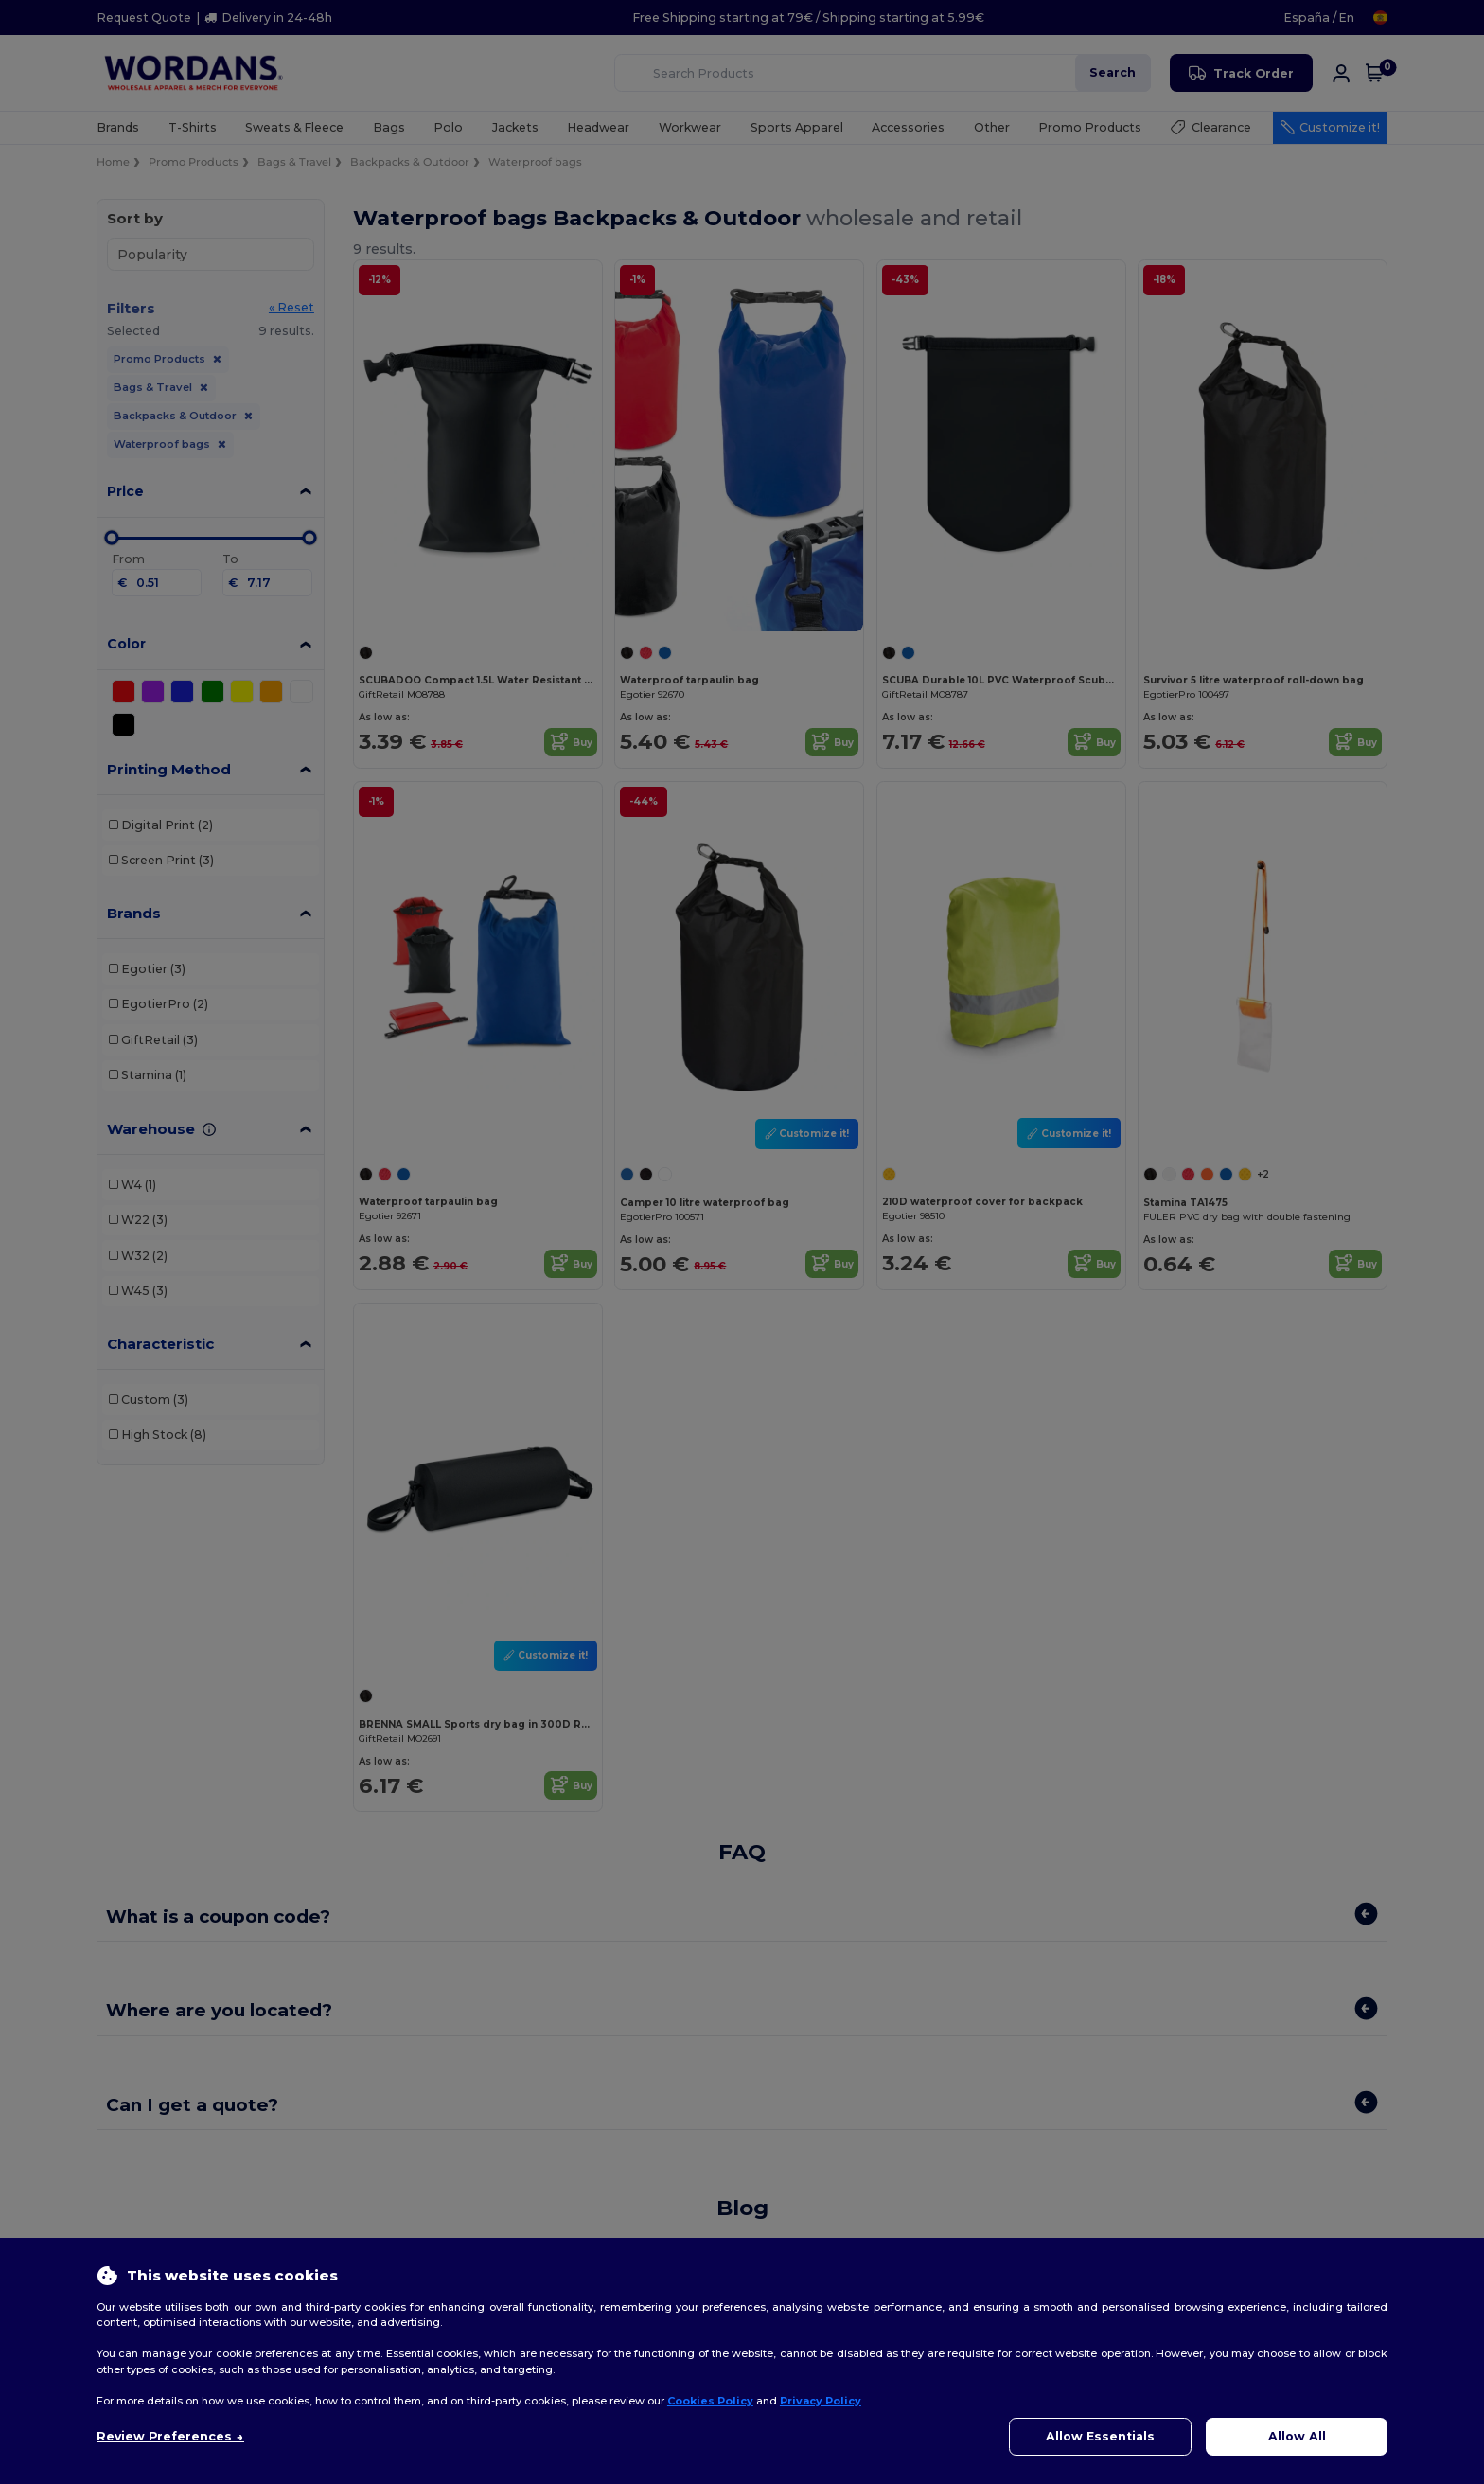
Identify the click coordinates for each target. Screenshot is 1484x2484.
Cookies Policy (710, 2400)
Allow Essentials (1100, 2436)
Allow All (1297, 2436)
